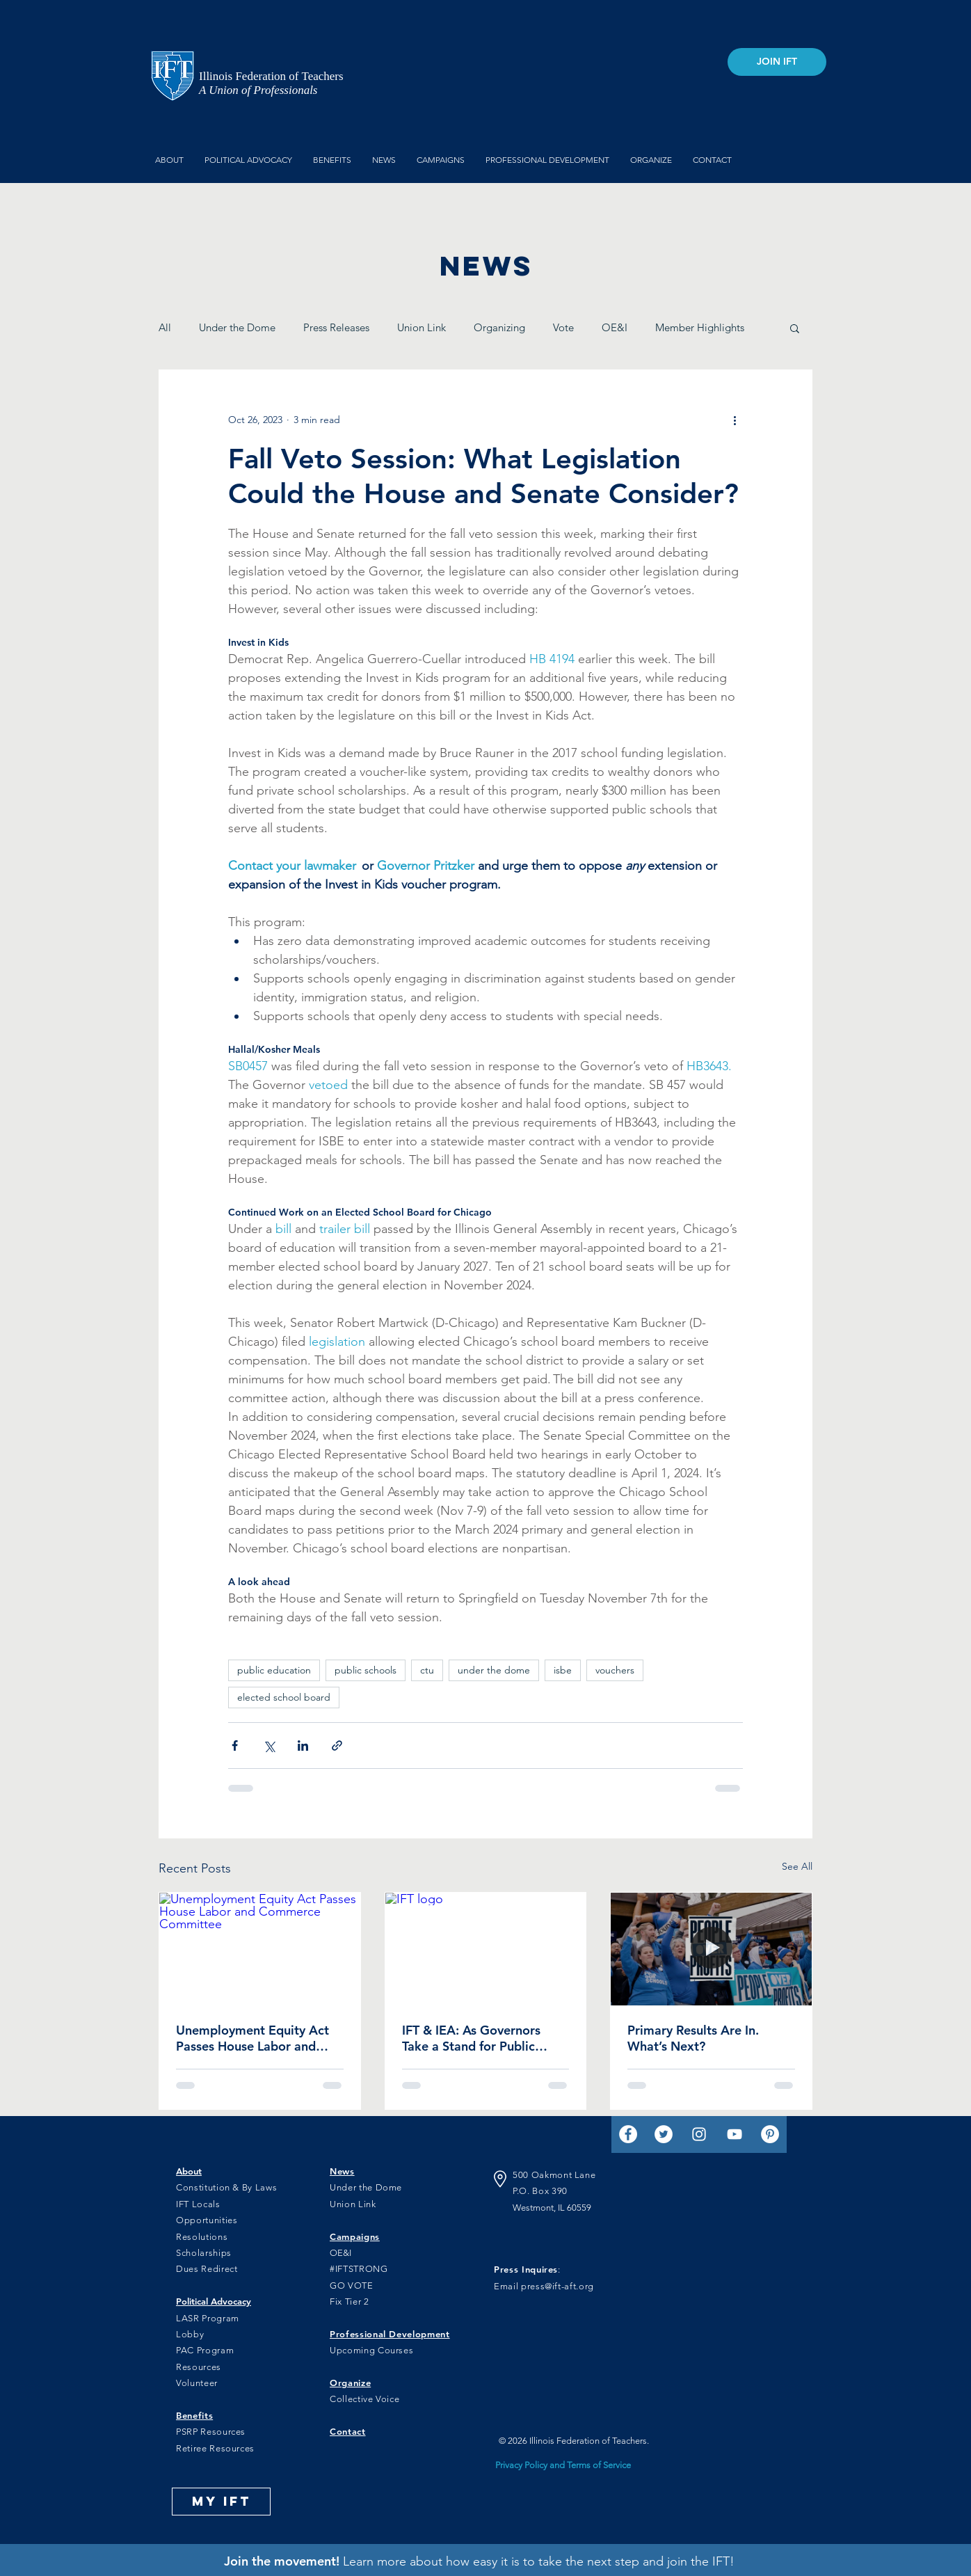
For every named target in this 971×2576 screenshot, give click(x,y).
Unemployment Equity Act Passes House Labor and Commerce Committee (252, 2038)
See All (797, 1866)
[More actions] (734, 420)
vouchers (614, 1670)
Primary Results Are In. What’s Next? (693, 2038)
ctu (427, 1670)
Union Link (421, 327)
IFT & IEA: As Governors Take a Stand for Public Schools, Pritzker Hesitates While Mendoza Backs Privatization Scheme (479, 2038)
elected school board (283, 1697)
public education (274, 1670)
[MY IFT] (221, 2501)
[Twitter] (664, 2134)
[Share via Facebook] (234, 1745)
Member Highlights (699, 327)
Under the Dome (237, 327)
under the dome (494, 1670)
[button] (794, 327)
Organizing (499, 327)
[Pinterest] (770, 2134)
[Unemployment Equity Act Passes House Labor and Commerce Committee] (259, 1949)
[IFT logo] (485, 1949)
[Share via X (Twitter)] (268, 1745)
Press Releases (336, 327)
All (165, 327)
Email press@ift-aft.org (544, 2286)
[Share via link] (337, 1745)
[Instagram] (699, 2134)
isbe (563, 1670)
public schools (365, 1670)
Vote (563, 327)
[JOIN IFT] (777, 62)
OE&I (614, 327)
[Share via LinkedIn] (303, 1745)
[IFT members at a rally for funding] (711, 1949)
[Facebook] (628, 2134)
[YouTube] (734, 2134)
